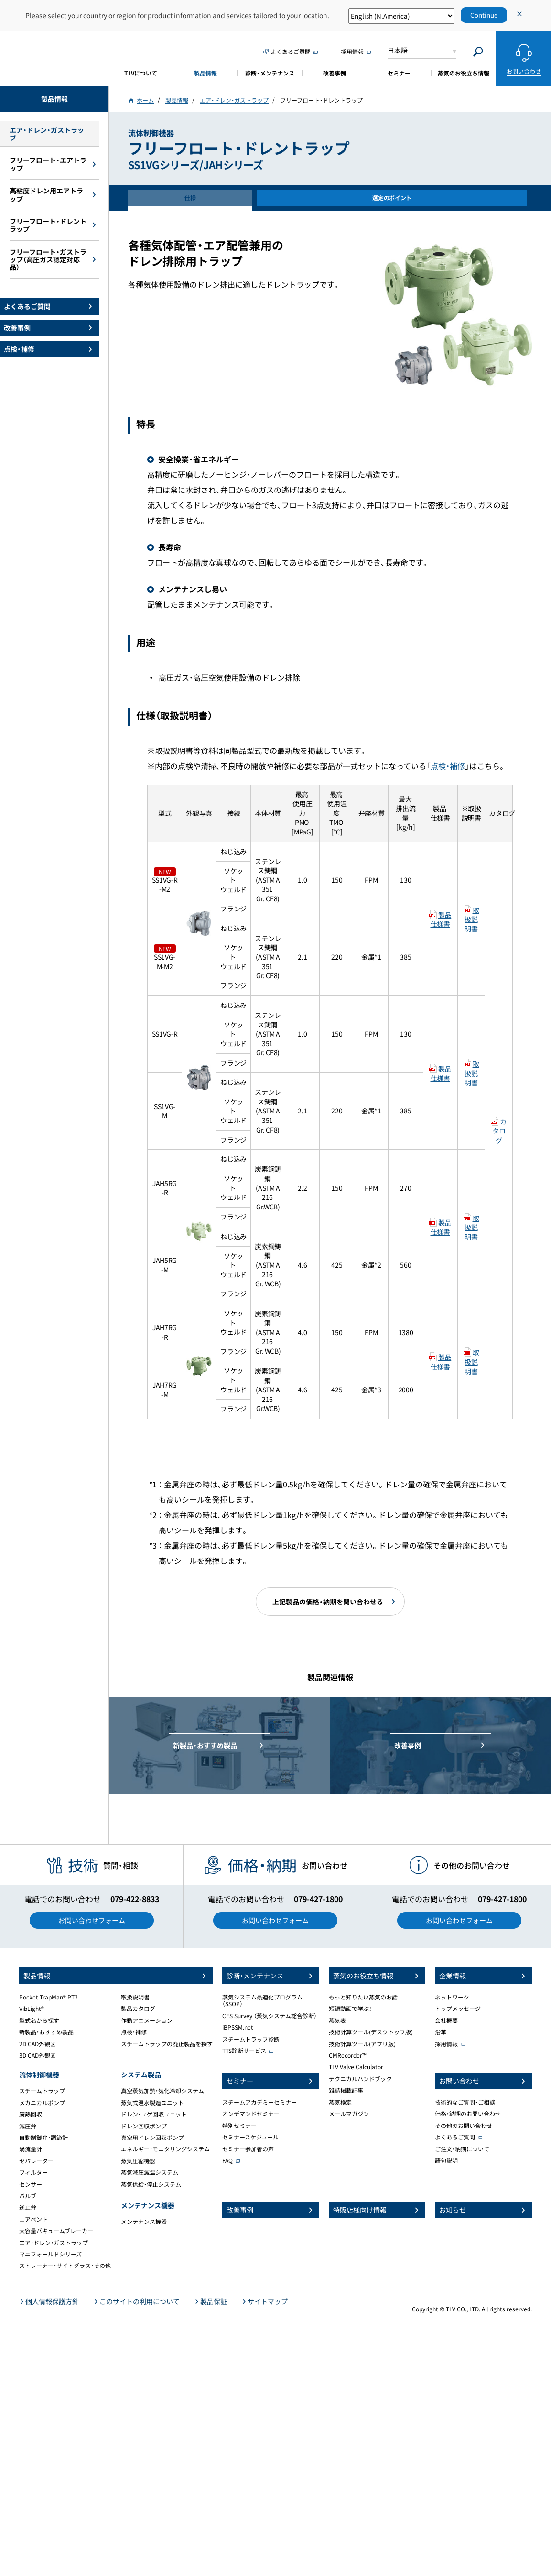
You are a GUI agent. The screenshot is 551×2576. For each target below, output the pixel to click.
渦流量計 (30, 2149)
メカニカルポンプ (42, 2102)
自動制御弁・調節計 (43, 2137)
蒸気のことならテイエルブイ (54, 56)
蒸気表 (337, 2020)
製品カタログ (138, 2008)
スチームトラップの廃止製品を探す (167, 2044)
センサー (30, 2184)
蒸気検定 (340, 2102)
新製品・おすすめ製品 (46, 2032)
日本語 (398, 50)
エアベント (33, 2219)
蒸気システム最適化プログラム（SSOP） (262, 2000)
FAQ (227, 2160)
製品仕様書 (441, 919)
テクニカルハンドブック (360, 2078)
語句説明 (446, 2160)
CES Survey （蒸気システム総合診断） (269, 2015)
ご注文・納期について (462, 2149)
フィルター (33, 2172)
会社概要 (446, 2020)
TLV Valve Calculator (356, 2067)
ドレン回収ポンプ (144, 2126)
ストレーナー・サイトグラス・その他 (65, 2265)
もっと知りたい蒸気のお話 (363, 1997)
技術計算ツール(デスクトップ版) (371, 2032)
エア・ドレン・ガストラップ (53, 2242)
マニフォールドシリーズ (50, 2254)
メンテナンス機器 (144, 2221)
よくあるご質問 (455, 2137)
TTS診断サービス (244, 2050)
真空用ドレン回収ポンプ (152, 2137)
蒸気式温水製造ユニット (152, 2102)
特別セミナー (239, 2125)
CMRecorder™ (348, 2055)
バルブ (27, 2195)
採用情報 (446, 2044)
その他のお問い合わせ (463, 2125)
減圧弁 (27, 2126)
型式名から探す (39, 2020)
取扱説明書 (472, 919)
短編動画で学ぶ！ (350, 2008)
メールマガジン (349, 2113)
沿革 (440, 2032)
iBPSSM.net (237, 2027)
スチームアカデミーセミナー (259, 2102)
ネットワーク (452, 1997)
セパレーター (36, 2161)
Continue (483, 15)
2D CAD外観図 (37, 2044)
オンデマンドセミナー (251, 2113)
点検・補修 (448, 765)
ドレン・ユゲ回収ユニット (154, 2114)
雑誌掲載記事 (346, 2090)
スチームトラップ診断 (251, 2039)
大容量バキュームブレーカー (56, 2230)
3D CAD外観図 (37, 2055)
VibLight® (31, 2008)
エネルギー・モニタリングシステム (165, 2149)
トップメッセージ (458, 2008)
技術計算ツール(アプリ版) (362, 2044)
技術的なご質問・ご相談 (465, 2102)
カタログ (499, 1131)
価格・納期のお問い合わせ (468, 2113)
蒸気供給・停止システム (151, 2184)
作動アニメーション (147, 2020)
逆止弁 (27, 2207)
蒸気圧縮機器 (138, 2161)
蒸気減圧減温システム (149, 2172)
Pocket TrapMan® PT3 (48, 1997)
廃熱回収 (30, 2114)
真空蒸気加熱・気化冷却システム (162, 2090)
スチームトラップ (42, 2090)
